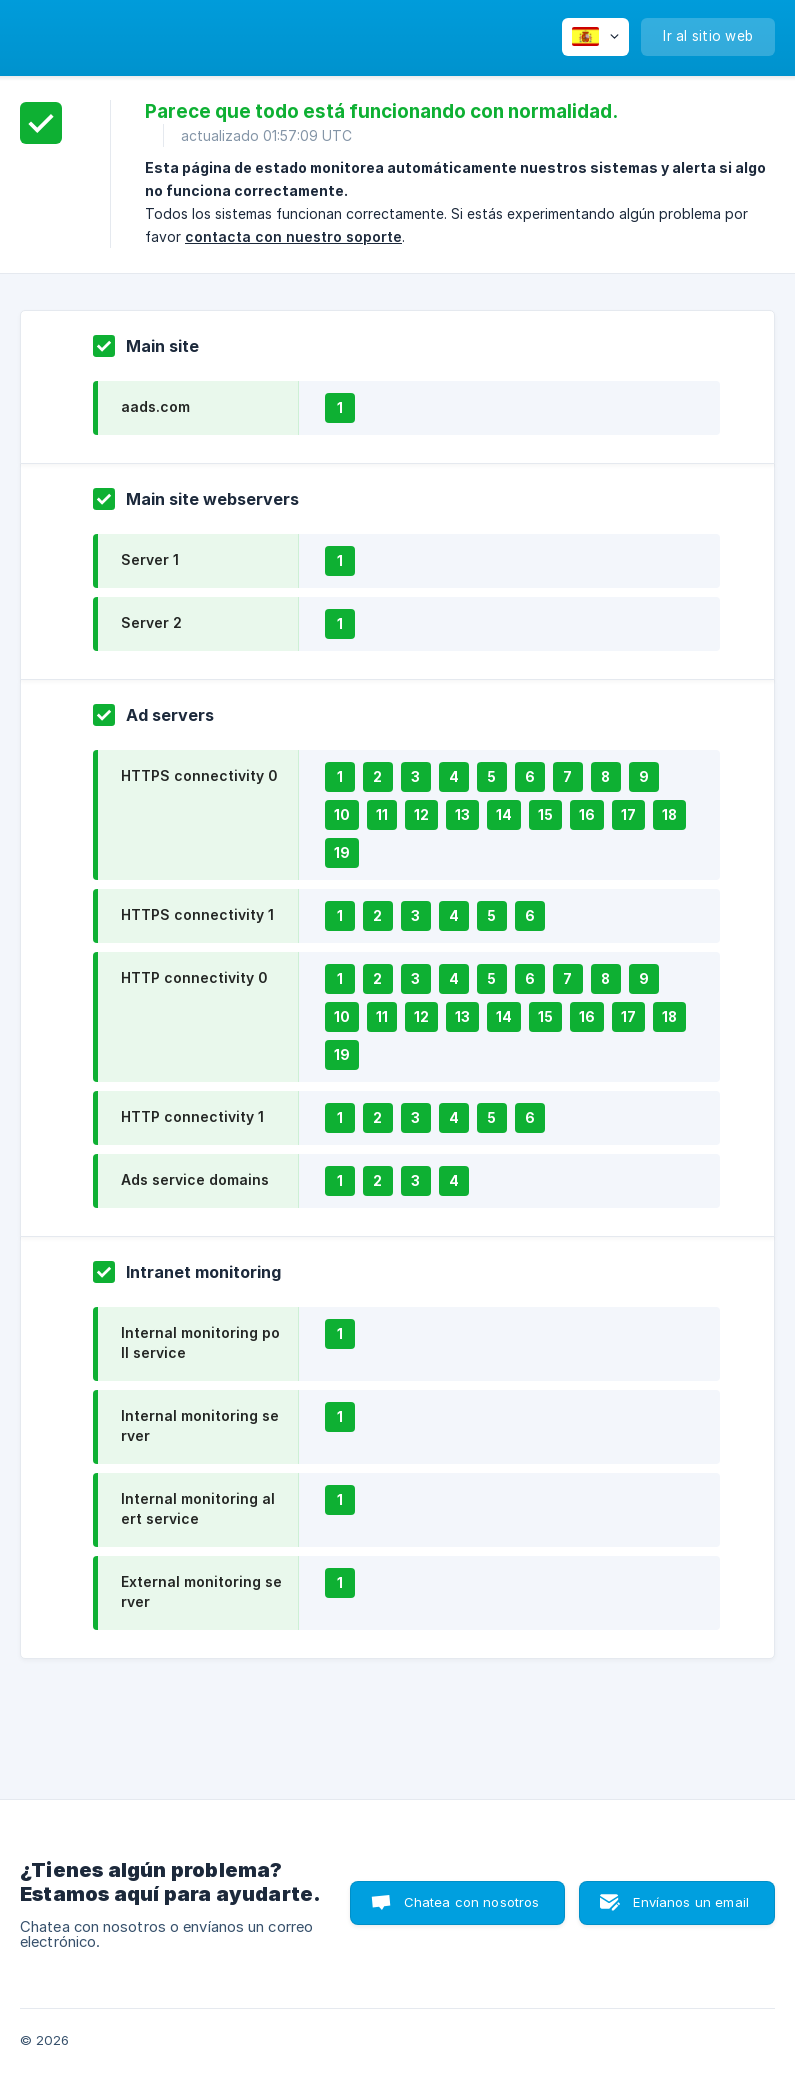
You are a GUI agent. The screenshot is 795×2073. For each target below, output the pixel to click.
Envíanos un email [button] (691, 1902)
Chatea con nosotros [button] (472, 1902)
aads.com (155, 406)
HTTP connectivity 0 (194, 977)
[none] (595, 37)
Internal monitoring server (200, 1425)
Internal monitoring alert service (198, 1508)
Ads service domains (195, 1179)
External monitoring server (201, 1591)
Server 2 (151, 622)
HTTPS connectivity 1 (197, 914)
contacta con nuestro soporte (293, 236)
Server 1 (150, 559)
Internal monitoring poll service (200, 1342)
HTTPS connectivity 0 (199, 775)
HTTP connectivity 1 (192, 1116)
